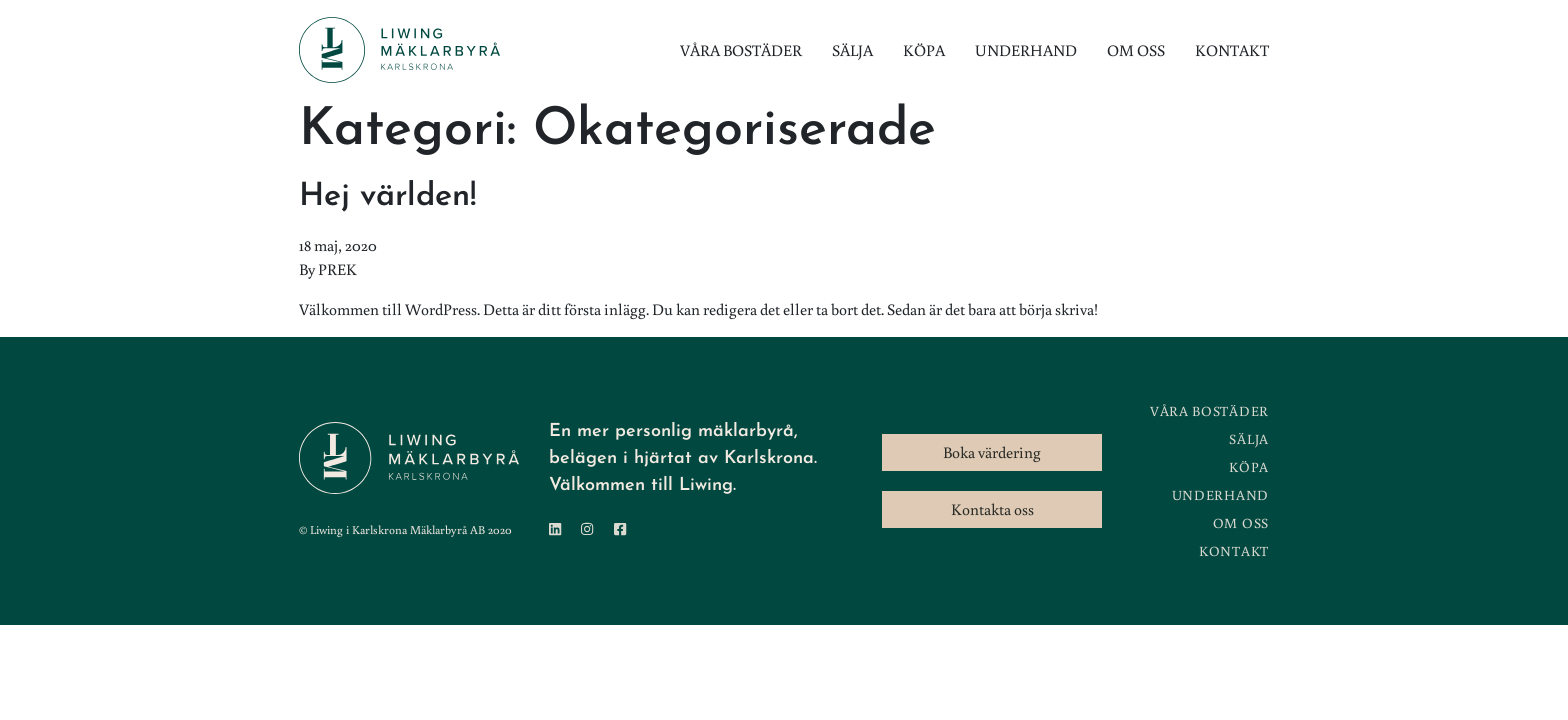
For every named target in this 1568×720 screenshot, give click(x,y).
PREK (337, 269)
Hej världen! (387, 197)
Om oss (1136, 50)
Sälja (852, 50)
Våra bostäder (741, 50)
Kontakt (1232, 50)
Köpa (924, 50)
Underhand (1026, 50)
